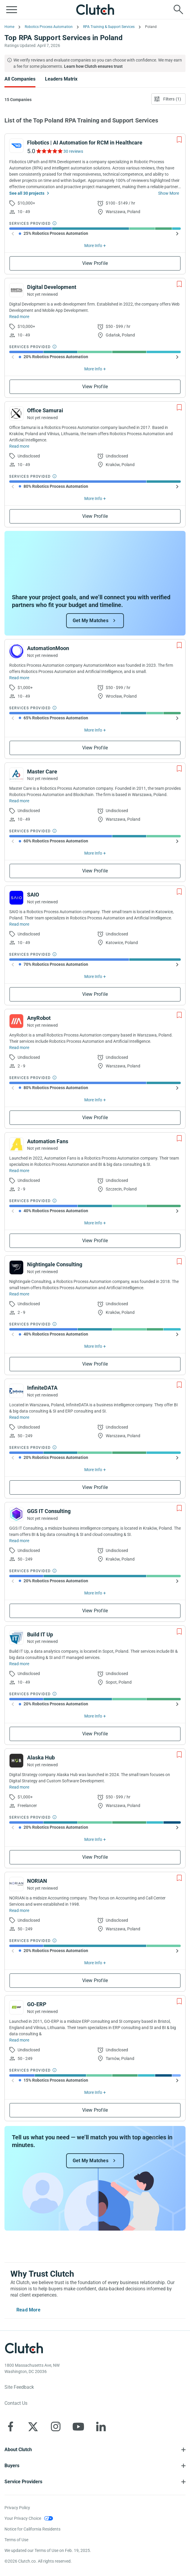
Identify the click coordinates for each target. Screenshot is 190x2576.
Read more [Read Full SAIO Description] (19, 924)
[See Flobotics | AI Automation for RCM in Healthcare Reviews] (49, 151)
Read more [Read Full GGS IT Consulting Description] (19, 1540)
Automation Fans (47, 1141)
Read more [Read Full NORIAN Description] (19, 1910)
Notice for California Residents (32, 2529)
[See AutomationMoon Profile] (16, 651)
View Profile (95, 263)
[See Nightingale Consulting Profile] (16, 1267)
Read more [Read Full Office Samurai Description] (19, 446)
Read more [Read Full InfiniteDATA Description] (19, 1417)
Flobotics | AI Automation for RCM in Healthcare (84, 142)
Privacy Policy (17, 2507)
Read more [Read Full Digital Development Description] (19, 316)
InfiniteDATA (42, 1388)
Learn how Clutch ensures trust (93, 66)
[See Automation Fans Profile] (16, 1144)
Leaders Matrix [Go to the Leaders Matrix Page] (61, 79)
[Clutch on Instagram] (56, 2426)
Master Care (42, 771)
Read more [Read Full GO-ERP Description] (19, 2040)
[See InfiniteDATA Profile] (16, 1391)
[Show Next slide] (177, 233)
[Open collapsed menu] (11, 9)
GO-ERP (36, 2004)
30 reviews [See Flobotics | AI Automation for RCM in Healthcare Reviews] (73, 151)
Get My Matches (90, 620)
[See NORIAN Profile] (16, 1884)
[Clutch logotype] (23, 2348)
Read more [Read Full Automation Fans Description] (19, 1170)
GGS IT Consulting (49, 1511)
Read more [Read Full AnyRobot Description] (19, 1047)
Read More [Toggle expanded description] (28, 2310)
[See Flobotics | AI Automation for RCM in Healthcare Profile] (16, 146)
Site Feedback (19, 2387)
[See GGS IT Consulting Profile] (16, 1514)
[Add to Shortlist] (179, 139)
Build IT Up (40, 1634)
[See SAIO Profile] (16, 898)
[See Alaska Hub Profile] (16, 1760)
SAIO (33, 894)
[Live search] (178, 9)
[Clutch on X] (33, 2426)
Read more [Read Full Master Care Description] (19, 800)
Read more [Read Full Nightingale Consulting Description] (19, 1294)
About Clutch (18, 2449)
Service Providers (23, 2481)
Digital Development (51, 287)
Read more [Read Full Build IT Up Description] (19, 1663)
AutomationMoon (48, 648)
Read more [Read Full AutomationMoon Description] (19, 677)
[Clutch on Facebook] (10, 2426)
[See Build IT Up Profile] (16, 1637)
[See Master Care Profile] (16, 775)
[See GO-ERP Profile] (16, 2007)
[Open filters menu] (168, 99)
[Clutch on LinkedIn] (101, 2426)
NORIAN (37, 1881)
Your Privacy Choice (22, 2518)
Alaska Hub (41, 1757)
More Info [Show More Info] (93, 245)
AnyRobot (39, 1018)
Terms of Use (16, 2539)
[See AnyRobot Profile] (16, 1021)
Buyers (11, 2465)
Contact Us (15, 2403)
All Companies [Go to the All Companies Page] (19, 79)
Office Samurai (45, 410)
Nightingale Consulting (54, 1264)
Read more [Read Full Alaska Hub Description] (19, 1787)
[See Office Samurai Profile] (16, 413)
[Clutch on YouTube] (78, 2426)
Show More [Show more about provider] (168, 193)
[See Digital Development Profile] (16, 290)
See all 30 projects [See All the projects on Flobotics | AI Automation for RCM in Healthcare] (26, 193)
